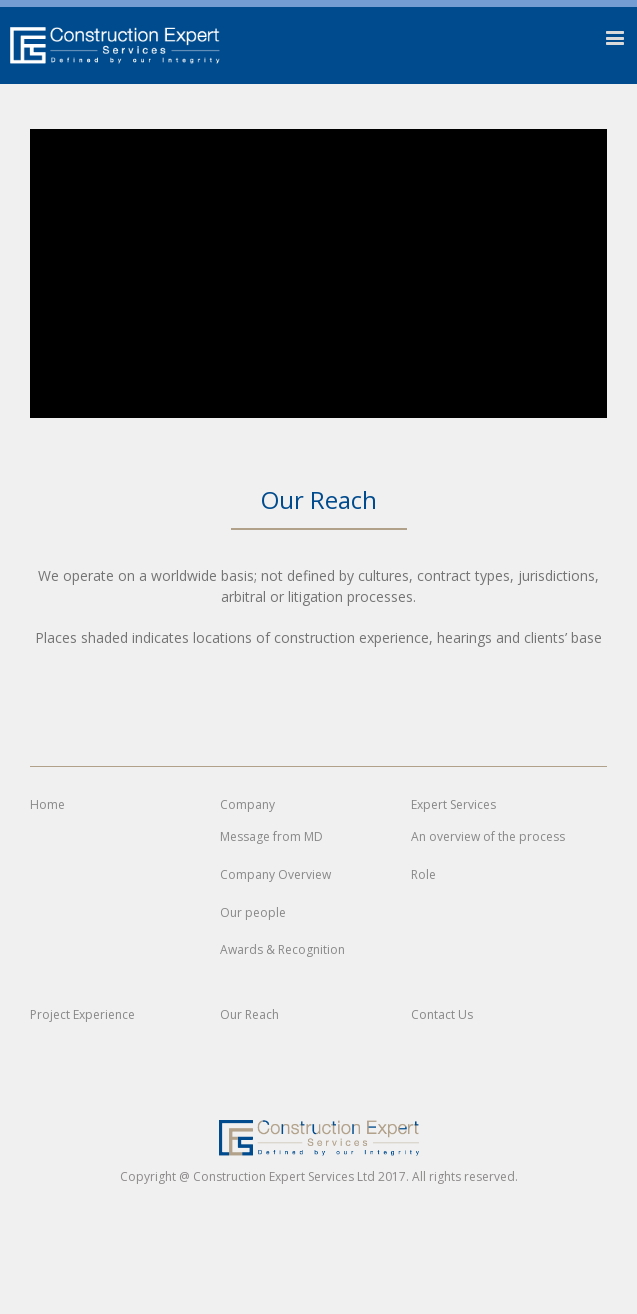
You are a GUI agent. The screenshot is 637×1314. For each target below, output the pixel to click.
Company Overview (275, 874)
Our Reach (249, 1015)
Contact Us (442, 1015)
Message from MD (271, 836)
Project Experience (82, 1015)
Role (423, 874)
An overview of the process (488, 836)
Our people (253, 912)
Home (47, 805)
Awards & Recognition (282, 949)
